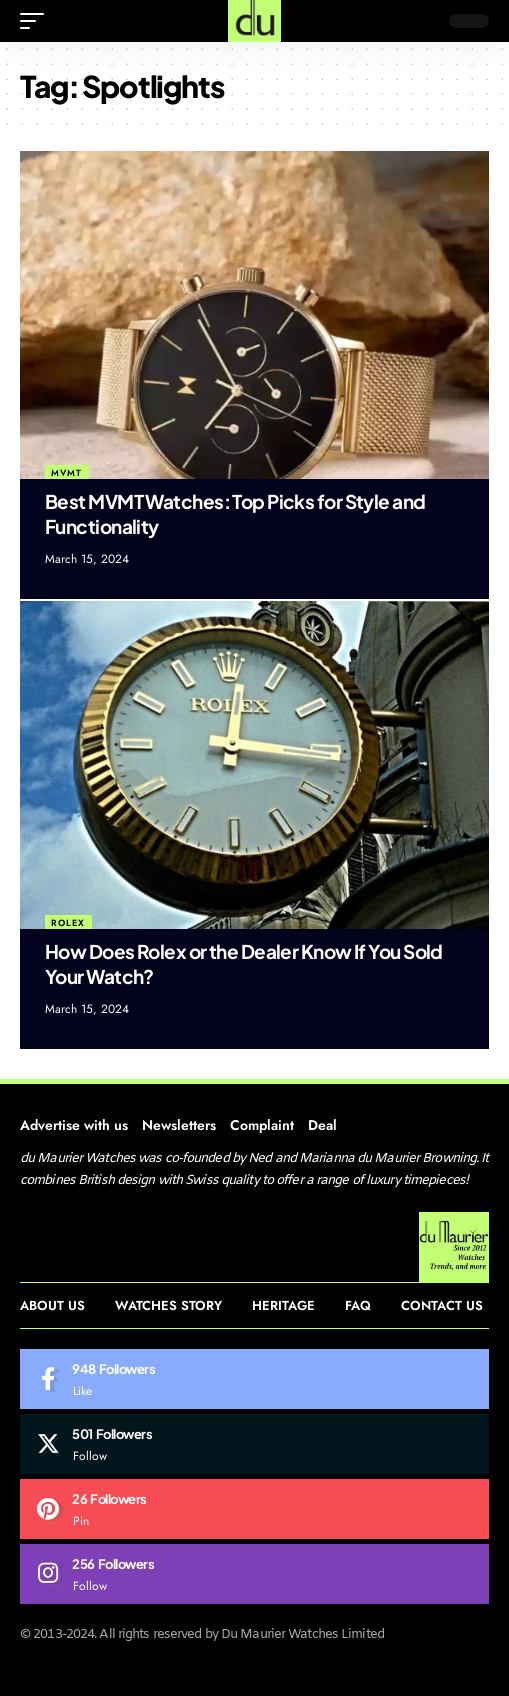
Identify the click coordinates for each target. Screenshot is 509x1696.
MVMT (66, 472)
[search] (418, 21)
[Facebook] (254, 1379)
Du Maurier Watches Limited (302, 1634)
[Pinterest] (254, 1509)
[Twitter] (254, 1444)
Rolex (68, 922)
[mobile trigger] (37, 21)
